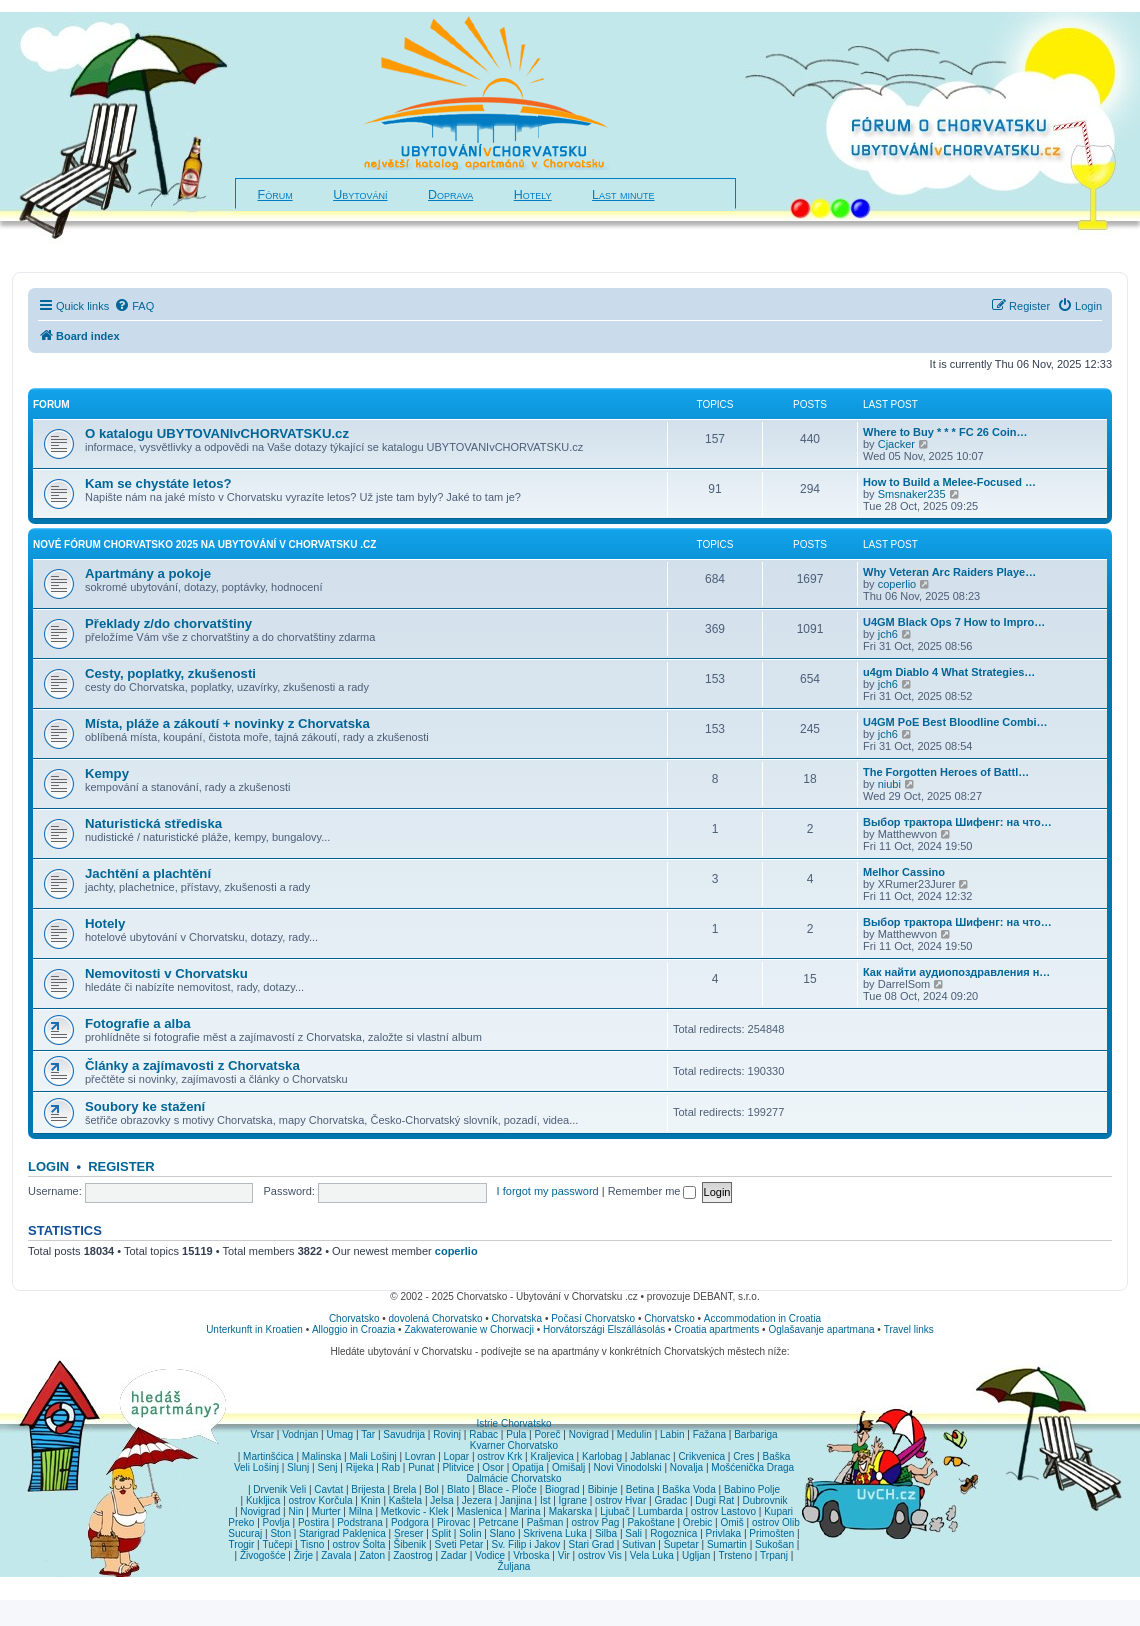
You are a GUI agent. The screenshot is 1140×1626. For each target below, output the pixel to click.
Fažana (709, 1434)
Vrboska (531, 1555)
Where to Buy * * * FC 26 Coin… (945, 432)
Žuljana (514, 1566)
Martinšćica (268, 1456)
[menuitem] (134, 306)
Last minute (623, 195)
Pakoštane (650, 1522)
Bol (431, 1489)
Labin (672, 1434)
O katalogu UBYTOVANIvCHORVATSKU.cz (217, 433)
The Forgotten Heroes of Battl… (946, 772)
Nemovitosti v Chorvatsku (166, 973)
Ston (280, 1533)
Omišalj (568, 1467)
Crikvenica (701, 1456)
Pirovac (453, 1522)
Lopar (457, 1456)
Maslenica (479, 1511)
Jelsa (441, 1500)
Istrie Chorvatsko (513, 1423)
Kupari (778, 1511)
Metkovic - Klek (415, 1511)
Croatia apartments (716, 1329)
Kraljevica (551, 1456)
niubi (889, 784)
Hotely (533, 195)
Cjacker (896, 444)
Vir (564, 1555)
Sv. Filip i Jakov (526, 1544)
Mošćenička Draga (752, 1467)
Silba (606, 1533)
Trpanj (774, 1555)
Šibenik (410, 1544)
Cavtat (328, 1489)
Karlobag (602, 1456)
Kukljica (263, 1500)
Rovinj (447, 1434)
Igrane (573, 1500)
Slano (503, 1533)
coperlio (897, 584)
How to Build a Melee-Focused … (949, 482)
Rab (391, 1467)
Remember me (652, 1191)
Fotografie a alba (138, 1023)
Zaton (372, 1555)
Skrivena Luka (554, 1533)
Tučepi (278, 1544)
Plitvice (458, 1467)
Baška (777, 1456)
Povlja (276, 1522)
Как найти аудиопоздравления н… (956, 972)
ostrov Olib (776, 1522)
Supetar (681, 1544)
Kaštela (405, 1500)
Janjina (516, 1500)
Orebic (697, 1522)
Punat (421, 1467)
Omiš (731, 1522)
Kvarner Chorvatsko (514, 1445)
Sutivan (638, 1544)
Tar (368, 1434)
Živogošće (263, 1555)
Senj (327, 1467)
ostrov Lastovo (723, 1511)
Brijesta (367, 1489)
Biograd (562, 1489)
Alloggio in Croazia (353, 1329)
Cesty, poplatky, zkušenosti (170, 673)
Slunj (298, 1467)
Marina (525, 1511)
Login (48, 1166)
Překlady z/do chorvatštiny (168, 623)
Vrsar (262, 1434)
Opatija (528, 1467)
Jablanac (650, 1456)
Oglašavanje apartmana (821, 1329)
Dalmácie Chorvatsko (513, 1478)
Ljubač (614, 1511)
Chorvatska (517, 1318)
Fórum (275, 195)
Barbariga (755, 1434)
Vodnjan (300, 1434)
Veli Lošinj (256, 1467)
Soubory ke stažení (145, 1106)
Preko (241, 1522)
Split (441, 1533)
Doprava (450, 195)
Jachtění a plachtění (148, 873)
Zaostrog (412, 1555)
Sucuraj (245, 1533)
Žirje (303, 1555)
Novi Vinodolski (627, 1467)
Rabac (483, 1434)
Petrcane (498, 1522)
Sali (633, 1533)
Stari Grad (591, 1544)
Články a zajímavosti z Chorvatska (192, 1065)
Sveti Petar (459, 1544)
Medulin (634, 1434)
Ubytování (360, 195)
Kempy (107, 773)
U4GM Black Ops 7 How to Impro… (954, 622)
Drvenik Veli (279, 1489)
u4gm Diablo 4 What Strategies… (949, 672)
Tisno (312, 1544)
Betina (640, 1489)
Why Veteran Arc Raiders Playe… (949, 572)
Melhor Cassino (904, 872)
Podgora (410, 1522)
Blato (458, 1489)
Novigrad (589, 1434)
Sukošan (774, 1544)
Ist (545, 1500)
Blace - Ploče (507, 1489)
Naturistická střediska (153, 823)
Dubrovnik (764, 1500)
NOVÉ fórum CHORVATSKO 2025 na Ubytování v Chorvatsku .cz (204, 544)
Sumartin (727, 1544)
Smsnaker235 (912, 494)
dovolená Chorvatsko (436, 1318)
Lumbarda (660, 1511)
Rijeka (360, 1467)
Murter (326, 1511)
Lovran (420, 1456)
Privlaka (724, 1533)
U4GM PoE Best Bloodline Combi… (955, 722)
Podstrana (360, 1522)
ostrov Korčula (321, 1500)
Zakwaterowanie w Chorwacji (469, 1329)
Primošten (771, 1533)
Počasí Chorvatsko (593, 1318)
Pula (516, 1434)
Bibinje (603, 1489)
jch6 (888, 634)
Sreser (408, 1533)
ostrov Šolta (359, 1544)
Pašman (545, 1522)
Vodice (490, 1555)
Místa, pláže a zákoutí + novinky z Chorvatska (227, 723)
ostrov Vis (600, 1555)
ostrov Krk (499, 1456)
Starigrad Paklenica (342, 1533)
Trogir (242, 1544)
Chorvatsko (354, 1318)
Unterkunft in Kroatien (254, 1329)
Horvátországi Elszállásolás (604, 1329)
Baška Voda (688, 1489)
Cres (743, 1456)
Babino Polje (752, 1489)
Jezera (477, 1500)
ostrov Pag (595, 1522)
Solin (470, 1533)
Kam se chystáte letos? (158, 483)
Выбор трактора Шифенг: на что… (957, 822)
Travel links (909, 1329)
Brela (404, 1489)
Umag (339, 1434)
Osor (493, 1467)
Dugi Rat (714, 1500)
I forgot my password (548, 1191)
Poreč (547, 1434)
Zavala (336, 1555)
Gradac (670, 1500)
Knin (371, 1500)
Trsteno (735, 1555)
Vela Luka (652, 1555)
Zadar (454, 1555)
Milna (361, 1511)
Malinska (321, 1456)
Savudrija (404, 1434)
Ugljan (696, 1555)
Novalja (686, 1467)
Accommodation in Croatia (762, 1318)
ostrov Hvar (620, 1500)
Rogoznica (673, 1533)
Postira (313, 1522)
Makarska (570, 1511)
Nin (295, 1511)
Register (121, 1166)
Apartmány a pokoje (148, 573)
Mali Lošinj (372, 1456)
